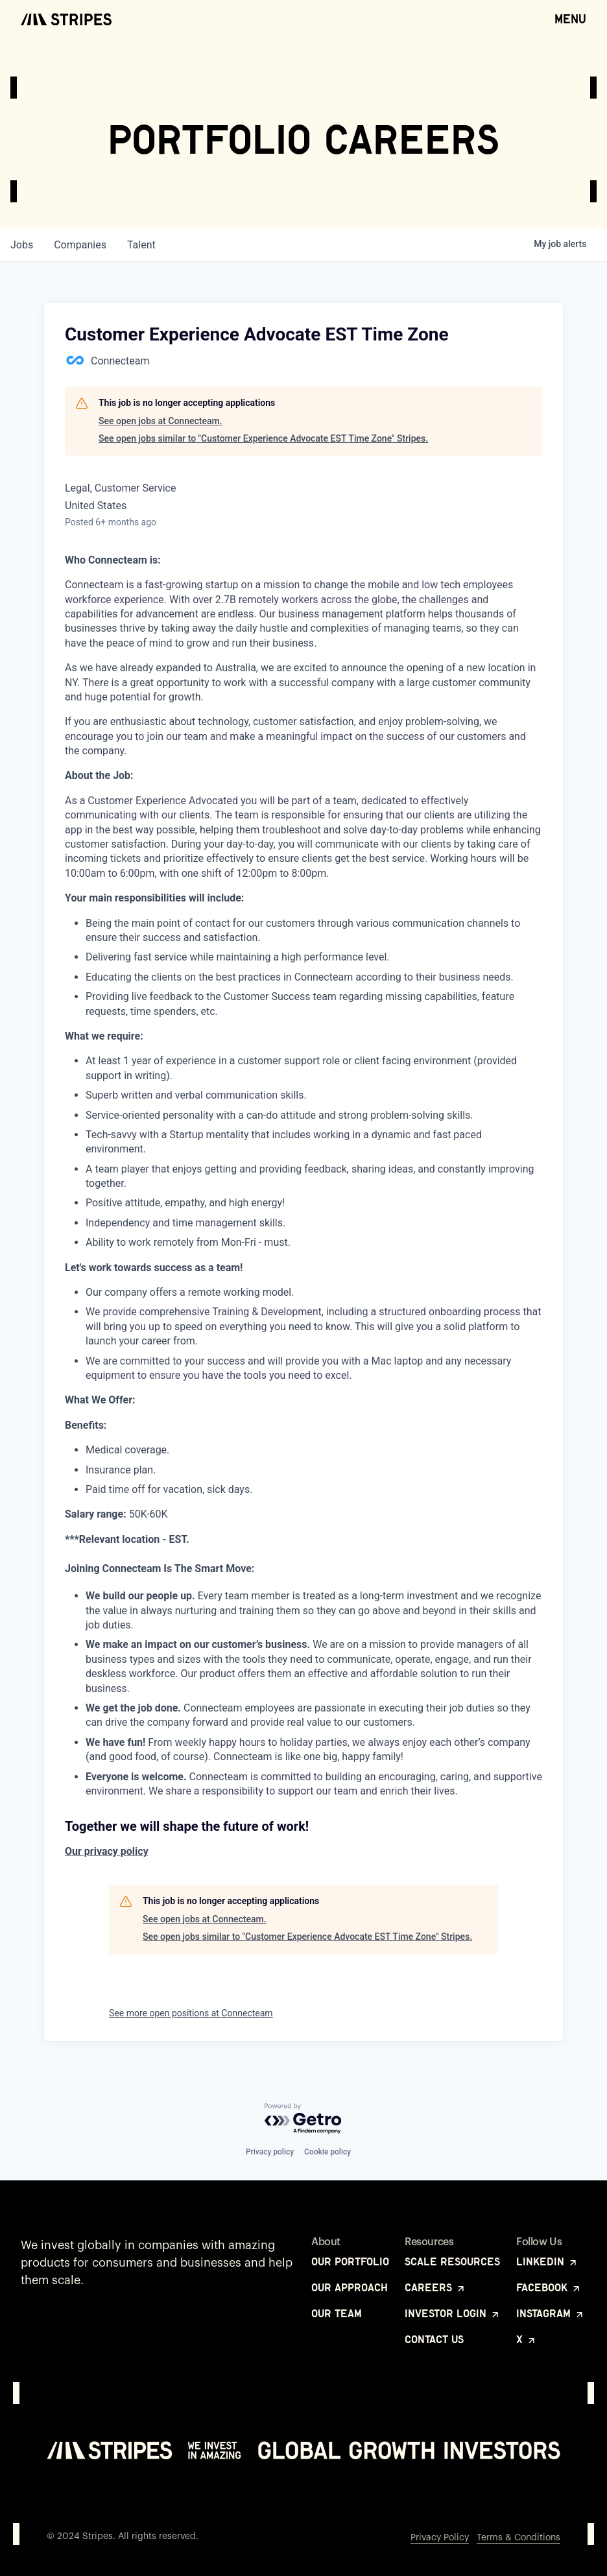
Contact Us (434, 2339)
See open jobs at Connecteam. (160, 421)
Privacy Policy (440, 2537)
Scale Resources (452, 2261)
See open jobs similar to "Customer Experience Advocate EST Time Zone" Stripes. (263, 438)
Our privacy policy (107, 1851)
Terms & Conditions (518, 2537)
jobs (21, 245)
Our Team (336, 2313)
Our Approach (349, 2287)
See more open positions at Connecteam (191, 2013)
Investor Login (453, 2313)
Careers (435, 2287)
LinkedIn (547, 2261)
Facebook (549, 2287)
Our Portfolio (350, 2261)
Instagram (550, 2313)
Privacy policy (270, 2151)
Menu (570, 18)
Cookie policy (327, 2151)
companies (80, 245)
